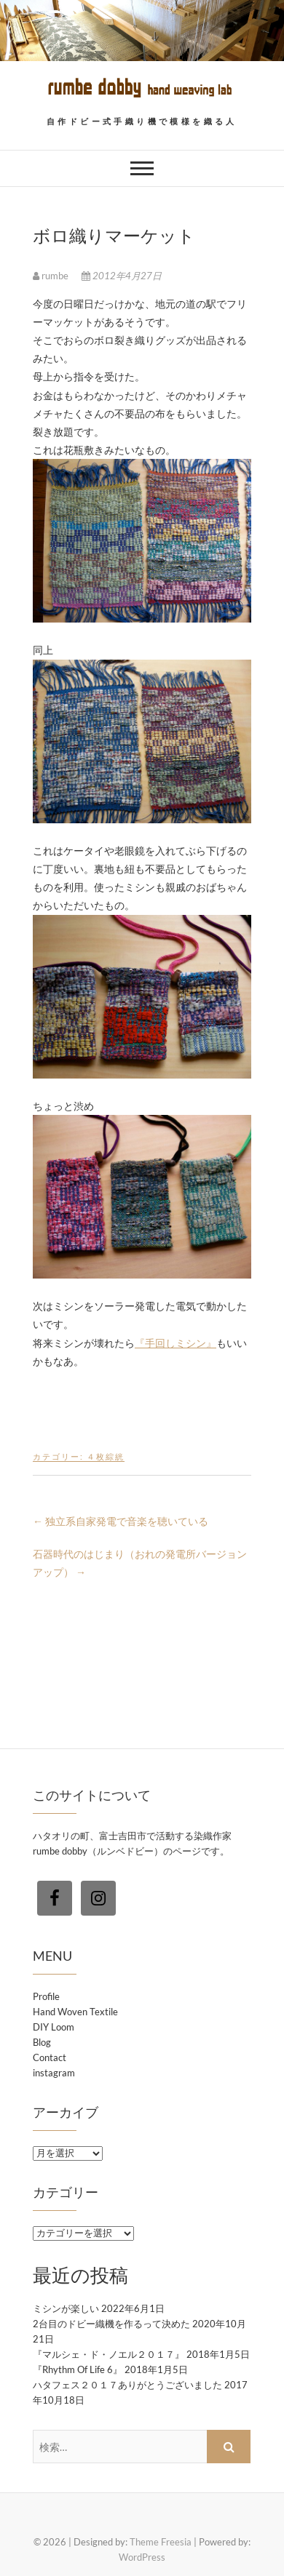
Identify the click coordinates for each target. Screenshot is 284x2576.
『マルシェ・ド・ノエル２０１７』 (108, 2354)
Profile (46, 1996)
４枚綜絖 (106, 1456)
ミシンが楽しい (66, 2308)
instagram (54, 2073)
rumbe (52, 275)
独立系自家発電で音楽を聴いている (120, 1521)
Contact (49, 2057)
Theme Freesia (161, 2542)
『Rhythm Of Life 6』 (77, 2369)
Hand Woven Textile (75, 2011)
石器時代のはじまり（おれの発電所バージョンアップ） (140, 1563)
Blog (42, 2042)
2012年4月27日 (122, 275)
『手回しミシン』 (175, 1343)
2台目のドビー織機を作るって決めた (111, 2323)
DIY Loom (53, 2027)
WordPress (142, 2557)
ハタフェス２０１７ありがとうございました (127, 2385)
